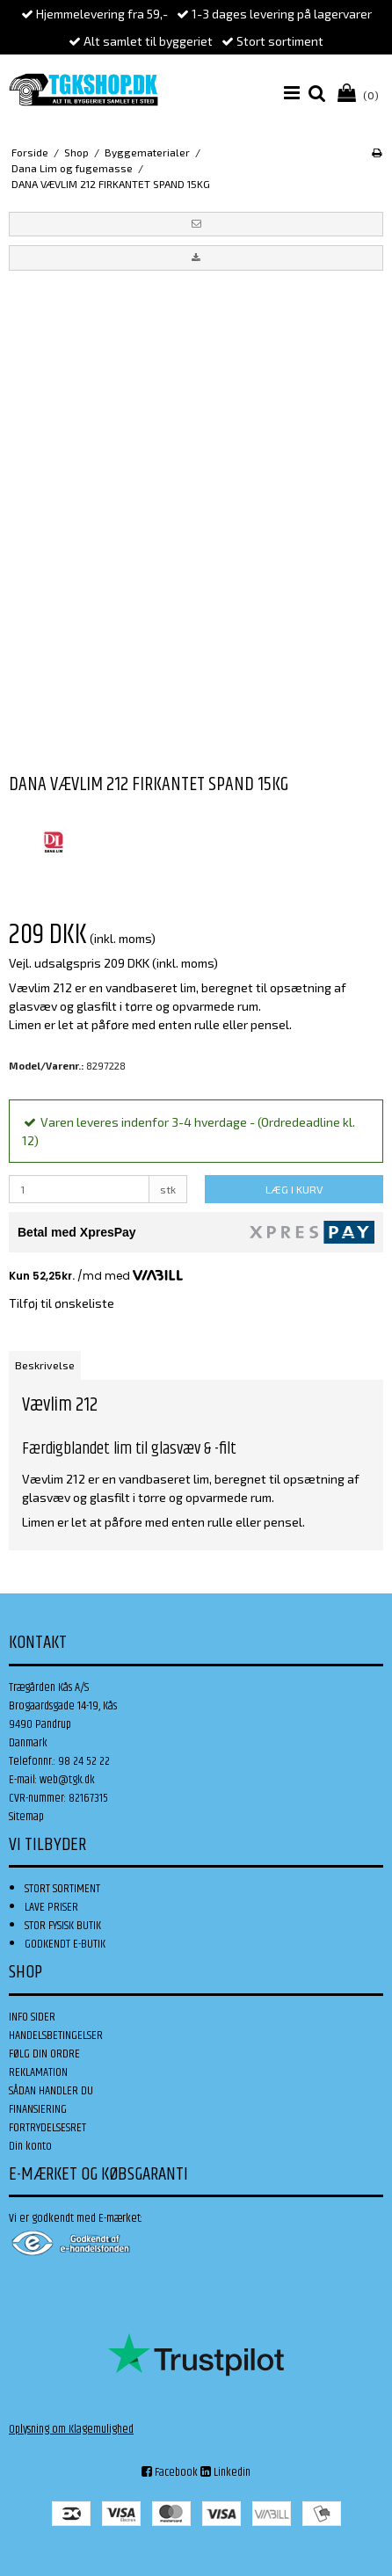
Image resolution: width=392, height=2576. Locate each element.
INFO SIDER (32, 2017)
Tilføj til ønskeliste (61, 1302)
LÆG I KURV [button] (294, 1189)
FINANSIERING (38, 2109)
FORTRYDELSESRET (47, 2127)
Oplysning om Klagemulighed (71, 2429)
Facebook (170, 2472)
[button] (196, 224)
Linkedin (225, 2472)
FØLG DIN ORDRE (44, 2054)
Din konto (30, 2146)
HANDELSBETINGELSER (56, 2035)
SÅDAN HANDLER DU (51, 2091)
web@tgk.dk (67, 1779)
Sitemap (26, 1816)
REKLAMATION (38, 2072)
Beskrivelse (45, 1365)
